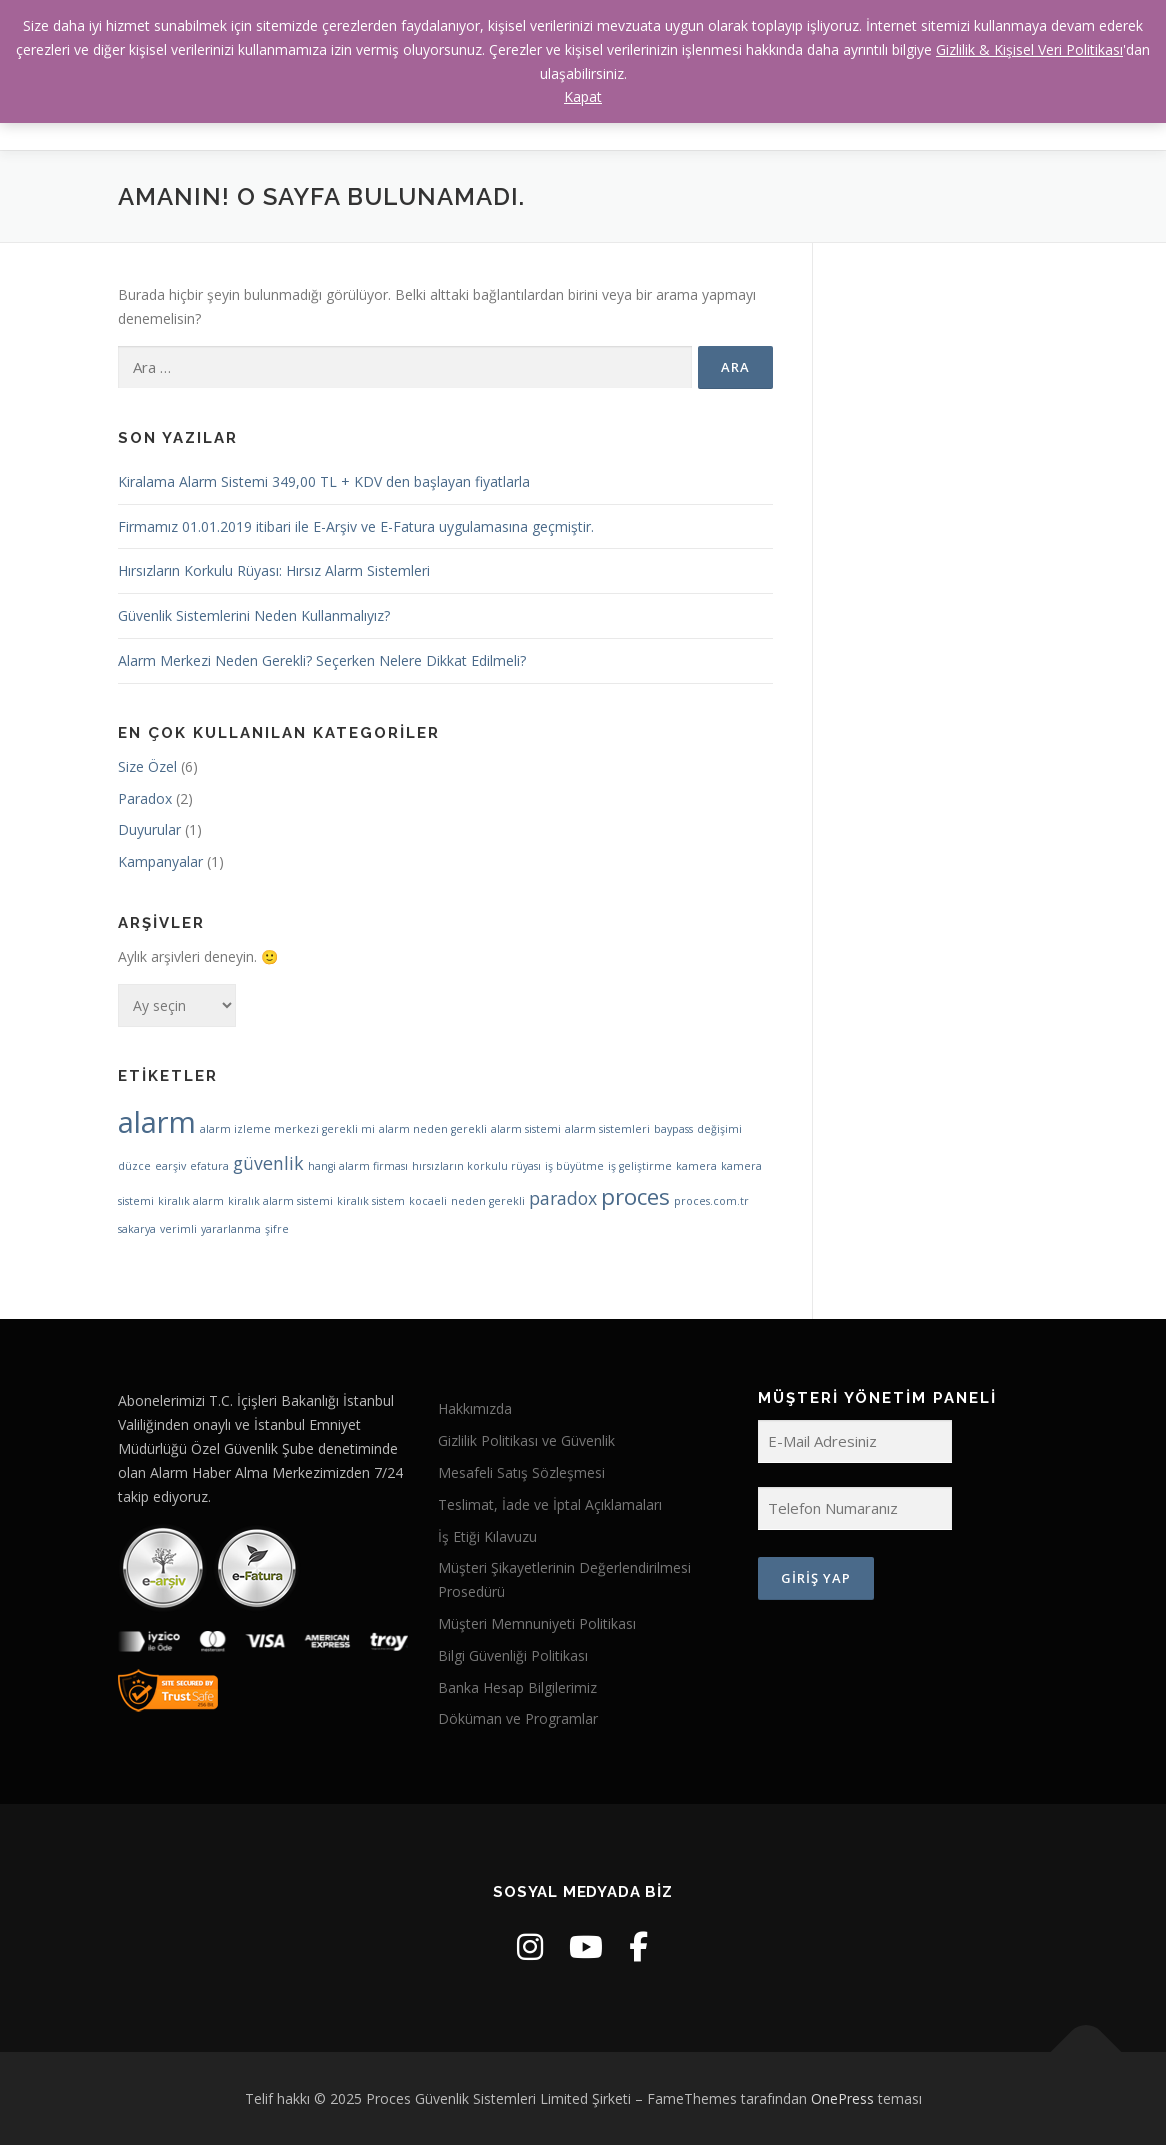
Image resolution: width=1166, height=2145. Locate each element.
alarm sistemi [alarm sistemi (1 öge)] (526, 1129)
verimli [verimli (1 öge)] (178, 1229)
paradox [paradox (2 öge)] (563, 1198)
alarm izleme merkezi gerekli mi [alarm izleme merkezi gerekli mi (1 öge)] (287, 1129)
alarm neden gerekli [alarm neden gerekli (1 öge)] (433, 1129)
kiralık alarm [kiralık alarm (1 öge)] (191, 1201)
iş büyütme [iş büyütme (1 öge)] (574, 1166)
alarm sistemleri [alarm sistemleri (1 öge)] (607, 1129)
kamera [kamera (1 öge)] (696, 1166)
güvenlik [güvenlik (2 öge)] (268, 1163)
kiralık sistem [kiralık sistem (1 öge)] (371, 1201)
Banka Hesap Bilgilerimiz (517, 1687)
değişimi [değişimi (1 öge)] (719, 1129)
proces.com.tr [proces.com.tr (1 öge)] (711, 1201)
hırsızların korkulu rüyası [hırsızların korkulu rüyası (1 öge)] (476, 1166)
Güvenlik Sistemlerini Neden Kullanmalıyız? (254, 615)
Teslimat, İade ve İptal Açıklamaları (550, 1504)
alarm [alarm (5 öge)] (157, 1122)
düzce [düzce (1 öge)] (134, 1166)
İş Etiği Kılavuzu (487, 1536)
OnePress (842, 2098)
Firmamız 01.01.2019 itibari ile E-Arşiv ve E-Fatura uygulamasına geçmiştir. (356, 526)
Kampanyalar (160, 861)
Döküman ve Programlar (518, 1718)
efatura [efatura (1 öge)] (209, 1166)
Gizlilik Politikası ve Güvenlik (526, 1440)
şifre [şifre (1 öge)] (277, 1229)
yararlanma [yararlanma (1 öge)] (231, 1229)
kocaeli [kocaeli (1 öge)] (428, 1201)
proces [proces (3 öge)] (635, 1196)
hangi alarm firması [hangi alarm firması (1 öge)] (358, 1166)
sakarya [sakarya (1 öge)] (137, 1229)
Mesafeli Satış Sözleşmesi (521, 1472)
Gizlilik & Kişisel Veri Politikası (1029, 49)
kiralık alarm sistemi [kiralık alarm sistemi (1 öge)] (280, 1201)
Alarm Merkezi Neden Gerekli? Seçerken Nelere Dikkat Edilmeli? (322, 660)
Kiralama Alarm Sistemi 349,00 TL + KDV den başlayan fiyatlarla (324, 481)
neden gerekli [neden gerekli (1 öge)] (488, 1201)
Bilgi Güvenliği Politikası (513, 1655)
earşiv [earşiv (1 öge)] (170, 1166)
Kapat (583, 96)
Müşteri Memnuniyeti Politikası (537, 1623)
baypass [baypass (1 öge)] (673, 1129)
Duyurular (149, 829)
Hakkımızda (475, 1408)
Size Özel (147, 766)
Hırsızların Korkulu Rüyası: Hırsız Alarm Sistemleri (274, 570)
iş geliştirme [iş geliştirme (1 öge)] (640, 1166)
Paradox (145, 798)
